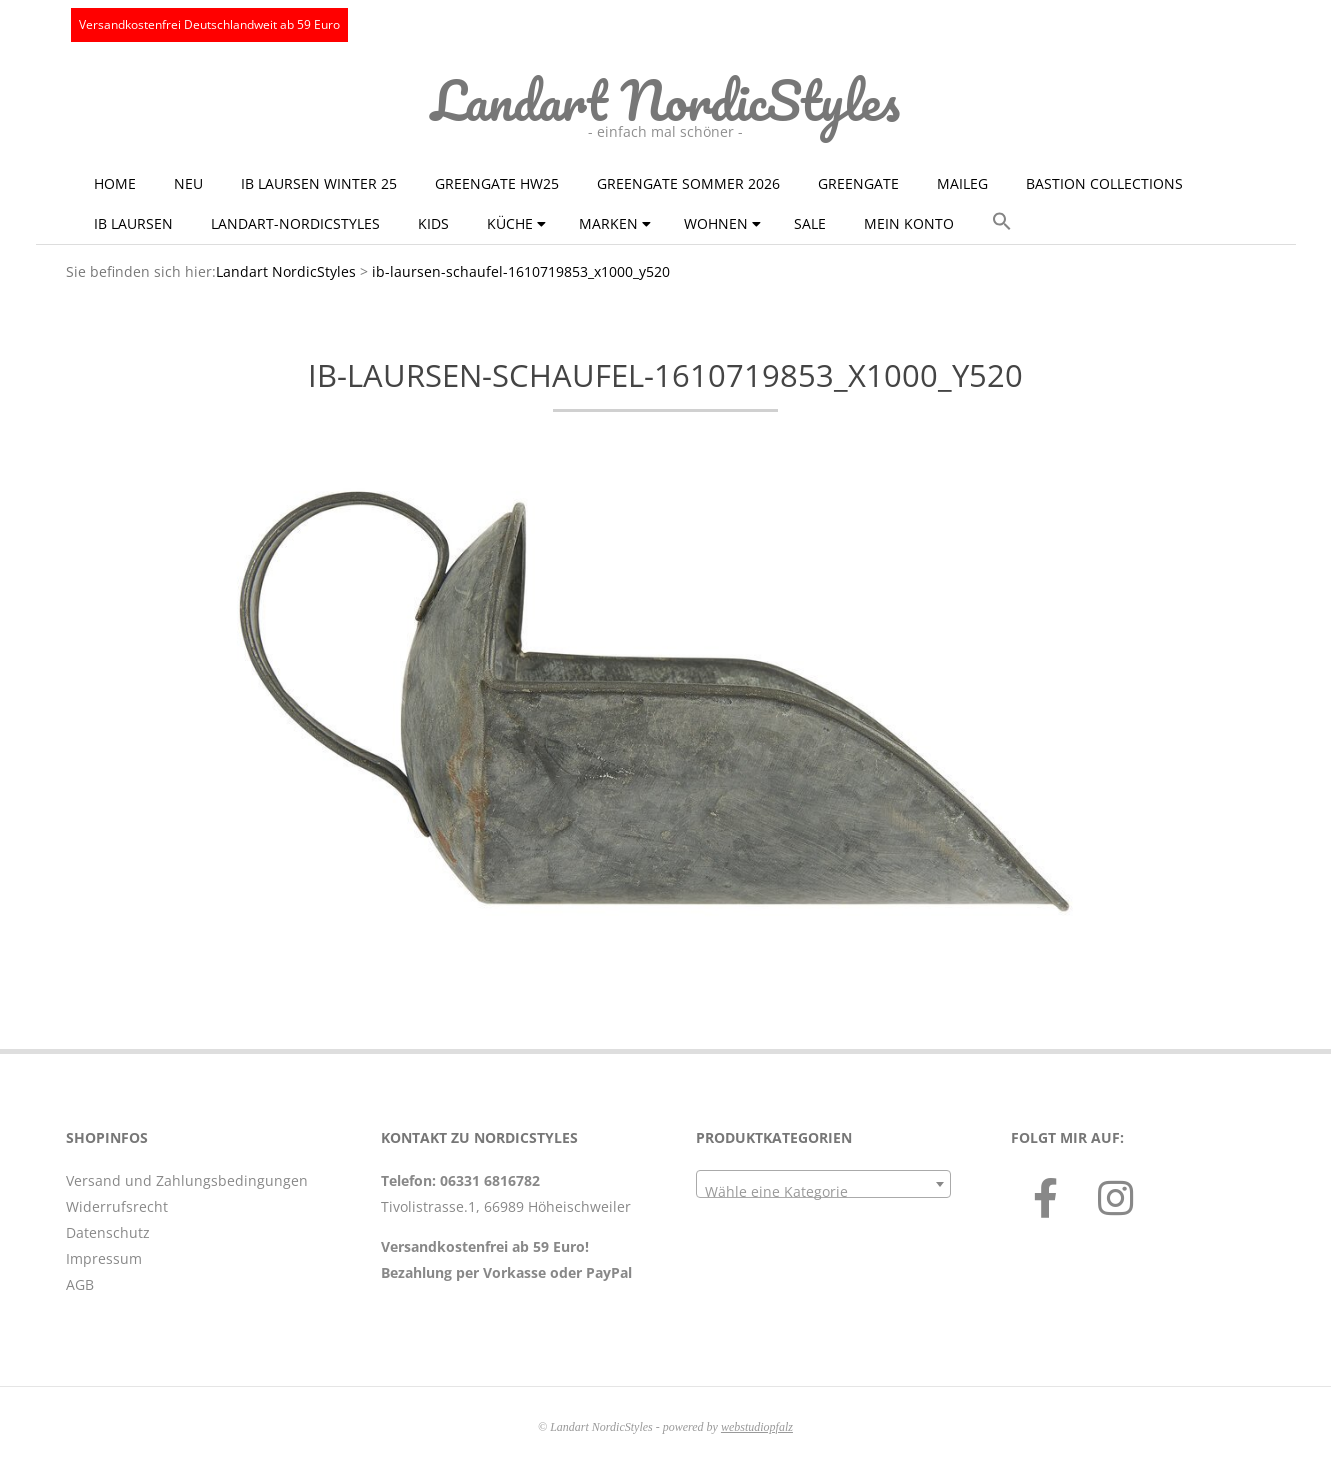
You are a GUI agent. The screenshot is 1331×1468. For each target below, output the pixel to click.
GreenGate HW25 (497, 183)
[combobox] (823, 1184)
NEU (188, 183)
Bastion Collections (1104, 183)
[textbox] (823, 1192)
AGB (80, 1284)
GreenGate (858, 183)
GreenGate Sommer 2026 (688, 183)
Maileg (962, 183)
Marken (608, 223)
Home (115, 183)
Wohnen (716, 223)
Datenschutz (108, 1232)
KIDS (433, 223)
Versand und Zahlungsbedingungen (187, 1180)
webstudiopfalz (757, 1427)
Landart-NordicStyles (295, 223)
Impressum (104, 1258)
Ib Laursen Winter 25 (319, 183)
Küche (510, 223)
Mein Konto (909, 223)
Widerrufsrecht (117, 1206)
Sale (810, 223)
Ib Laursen (133, 223)
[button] (1002, 222)
